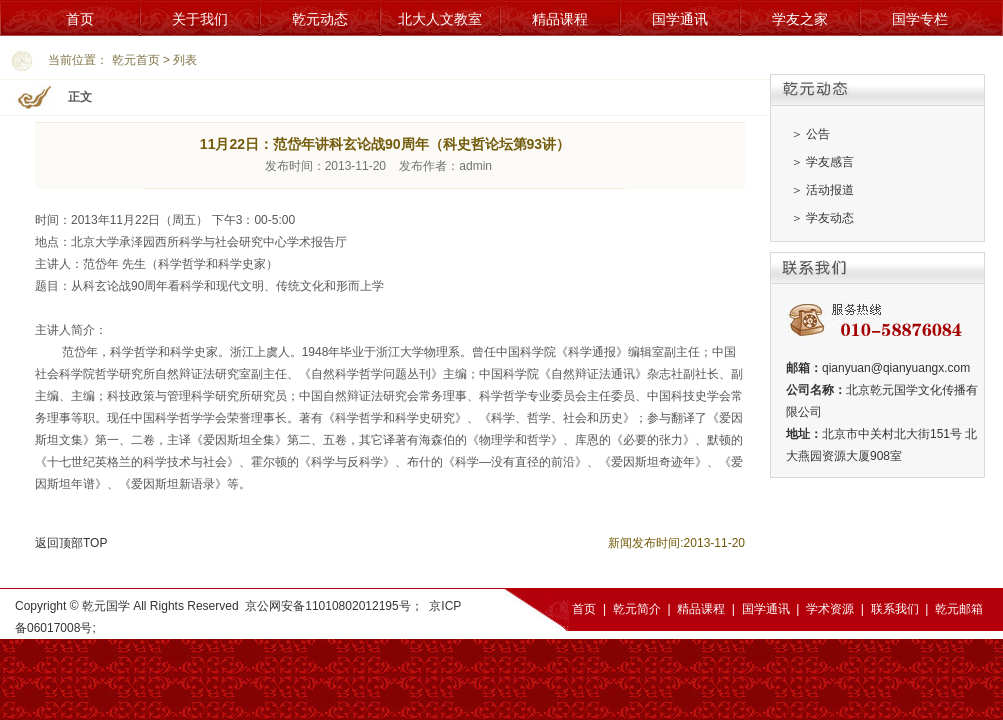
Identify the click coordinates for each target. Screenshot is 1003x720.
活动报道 (830, 190)
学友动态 (830, 218)
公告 (818, 134)
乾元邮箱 (959, 609)
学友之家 (800, 19)
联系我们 (895, 609)
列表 (185, 60)
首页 (80, 19)
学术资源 (830, 609)
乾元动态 (320, 19)
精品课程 (560, 19)
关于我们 (200, 19)
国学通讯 (680, 19)
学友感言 (830, 162)
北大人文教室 (440, 19)
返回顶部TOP (71, 543)
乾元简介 (637, 609)
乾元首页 (136, 60)
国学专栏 (920, 19)
